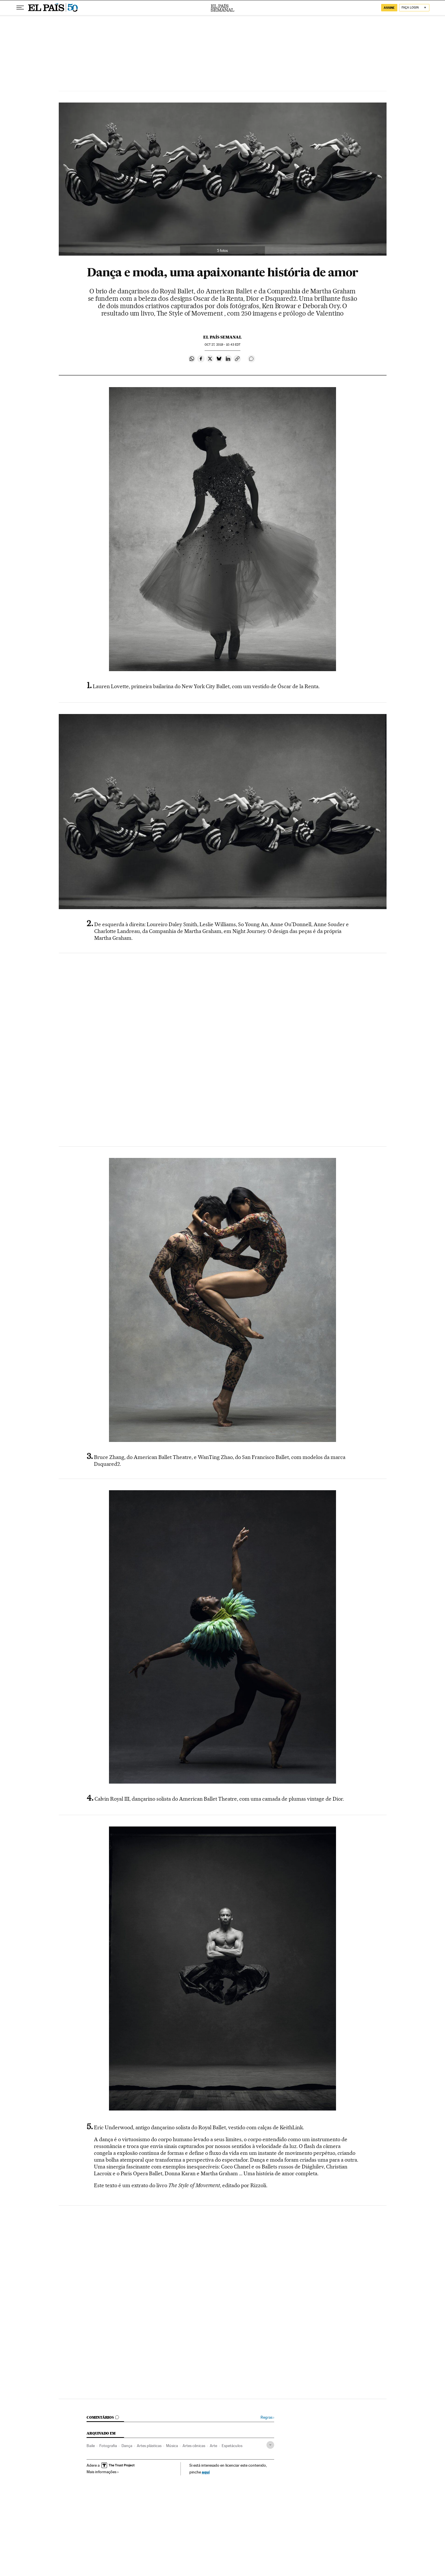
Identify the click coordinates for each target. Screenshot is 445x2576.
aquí (206, 2471)
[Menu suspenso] (20, 7)
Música (172, 2445)
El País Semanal (222, 8)
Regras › (267, 2417)
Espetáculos (232, 2445)
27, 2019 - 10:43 (222, 344)
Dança (126, 2445)
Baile (91, 2445)
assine (389, 8)
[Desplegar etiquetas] (270, 2445)
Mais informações (103, 2471)
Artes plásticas (149, 2445)
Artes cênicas (193, 2445)
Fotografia (108, 2445)
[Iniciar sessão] (414, 8)
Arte (213, 2445)
